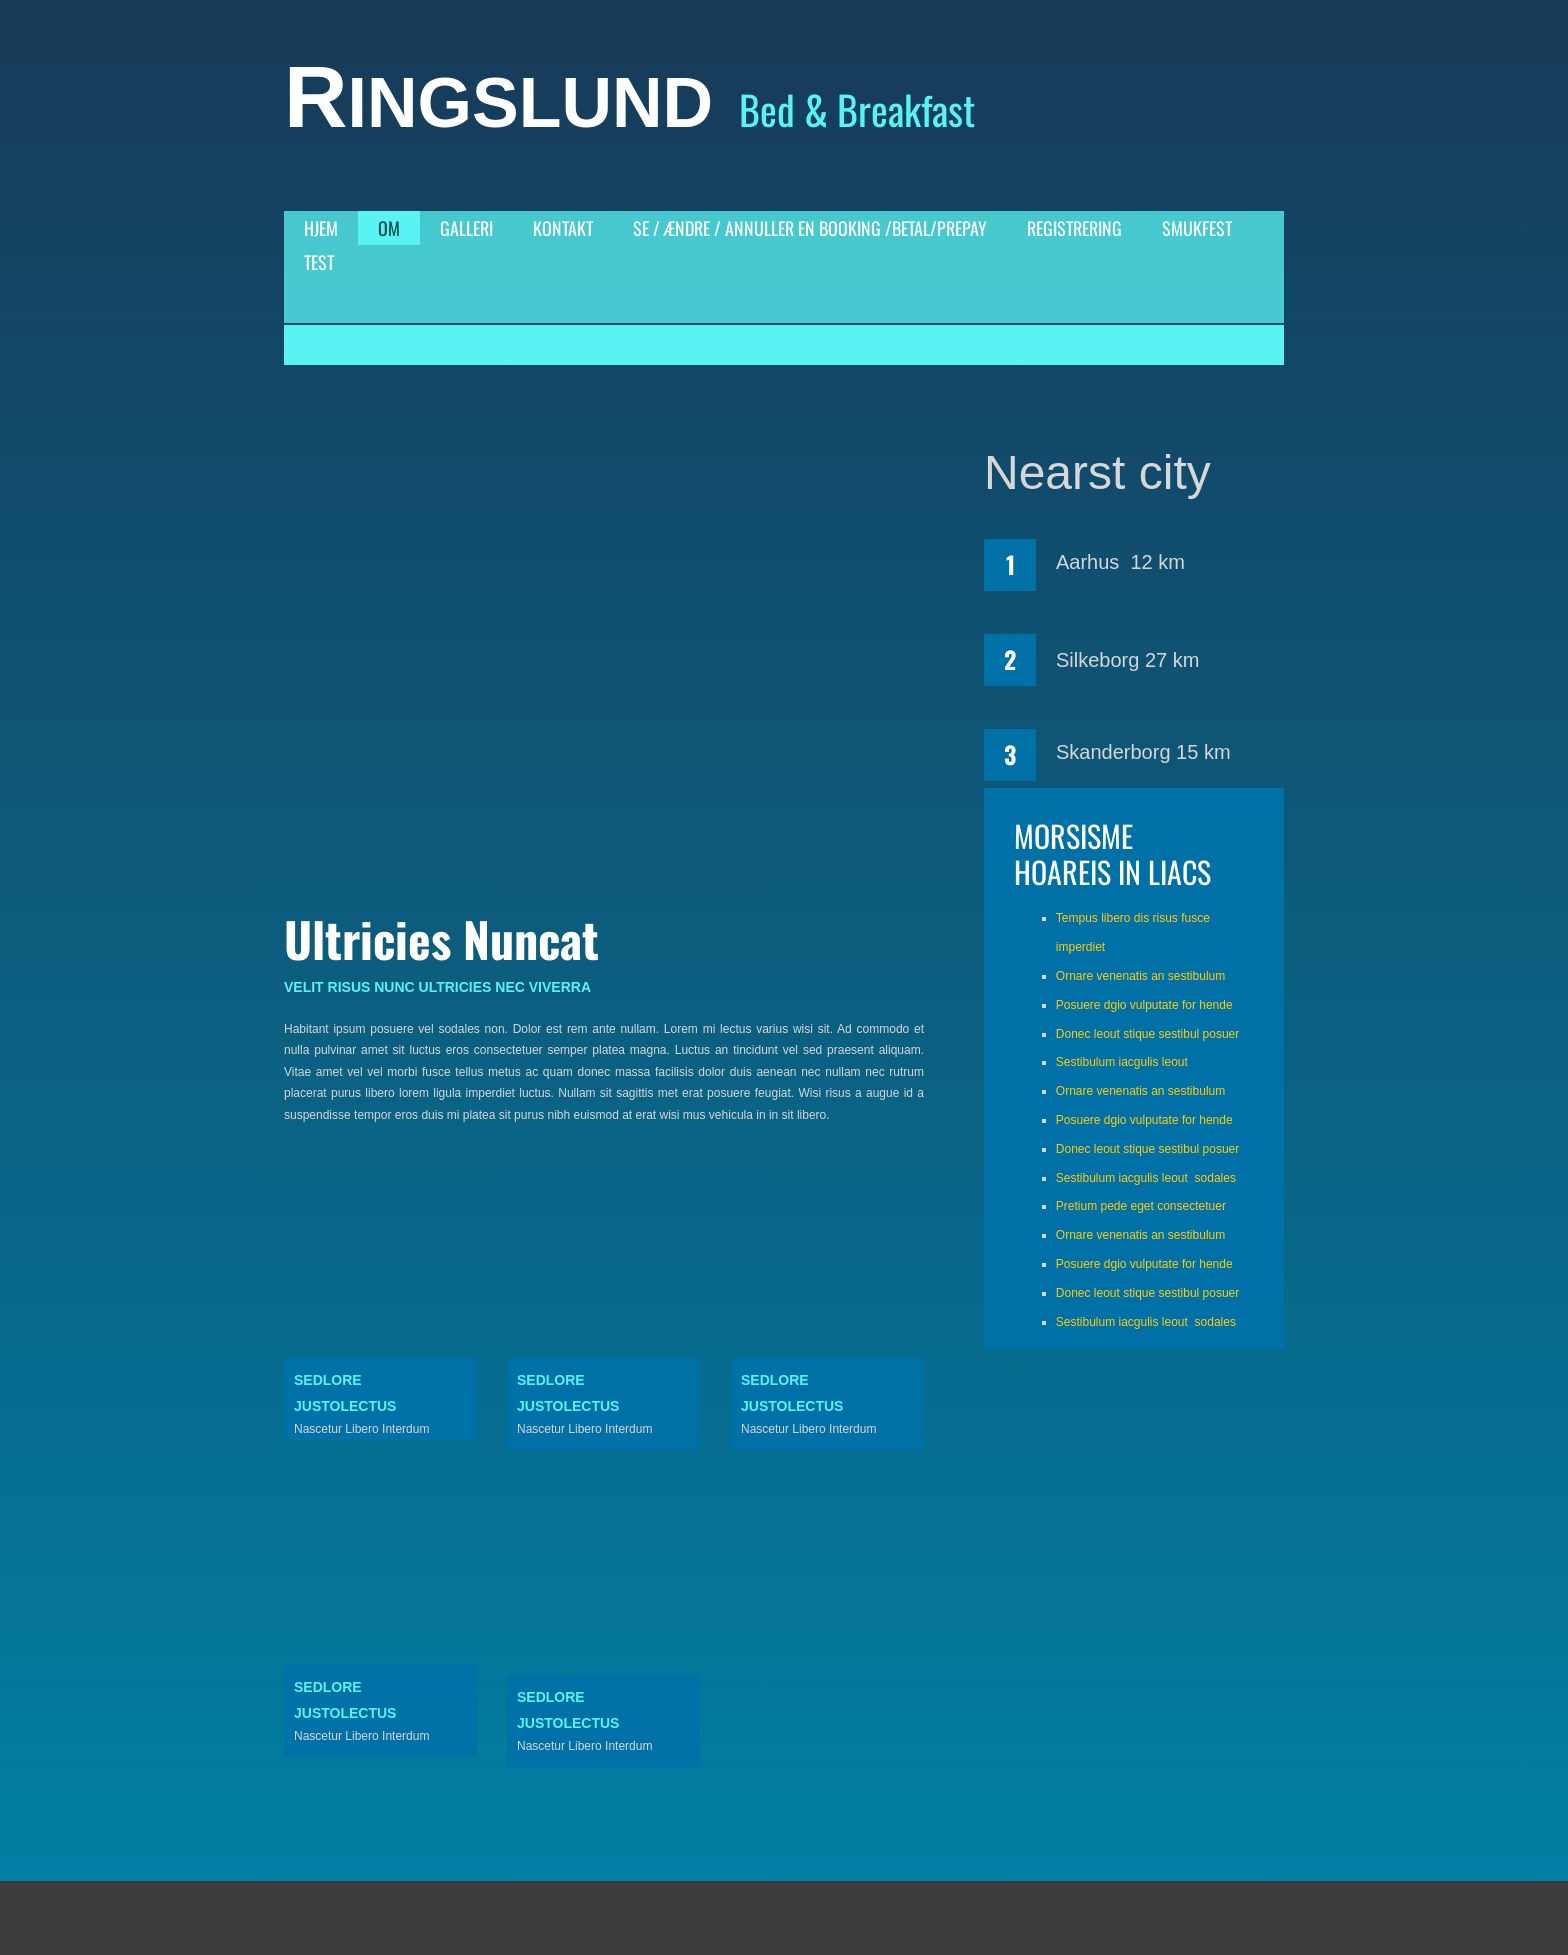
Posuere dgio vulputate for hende (1144, 1005)
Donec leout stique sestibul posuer (1147, 1034)
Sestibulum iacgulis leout (1122, 1062)
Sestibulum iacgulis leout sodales (1146, 1178)
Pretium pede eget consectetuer (1141, 1206)
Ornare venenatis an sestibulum (1140, 976)
